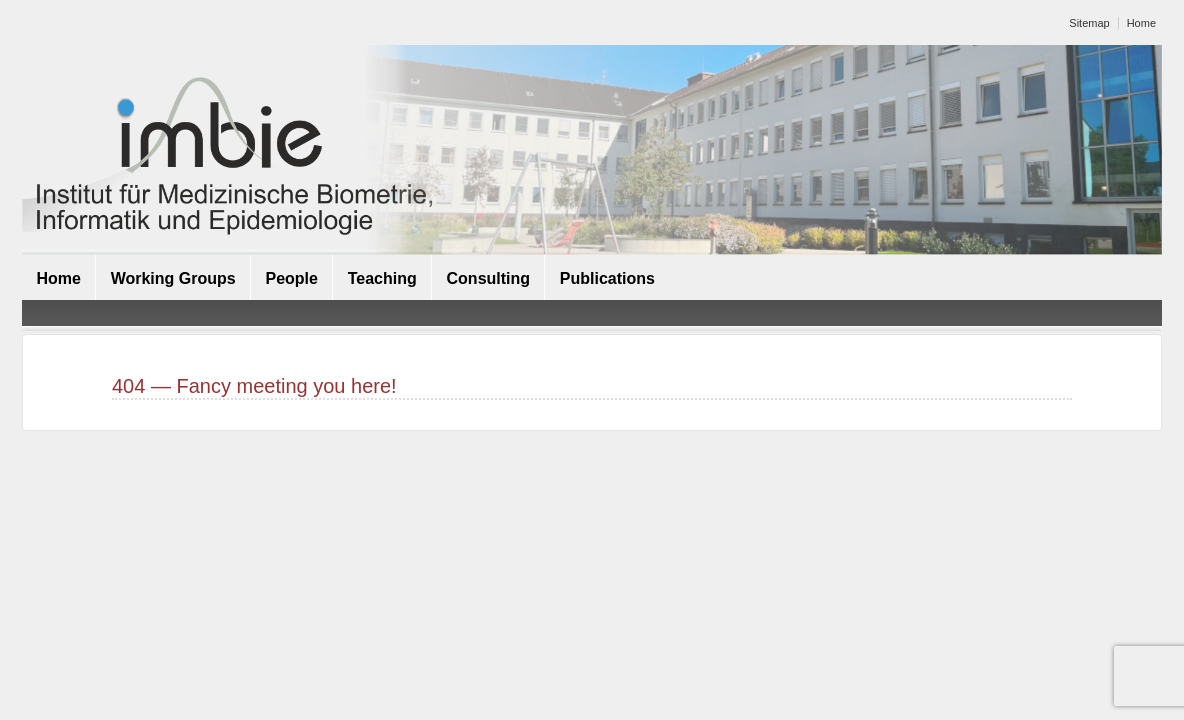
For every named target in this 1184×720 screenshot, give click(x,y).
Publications (607, 278)
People (291, 278)
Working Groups (173, 278)
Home (1141, 23)
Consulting (489, 278)
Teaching (382, 278)
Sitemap (1089, 23)
